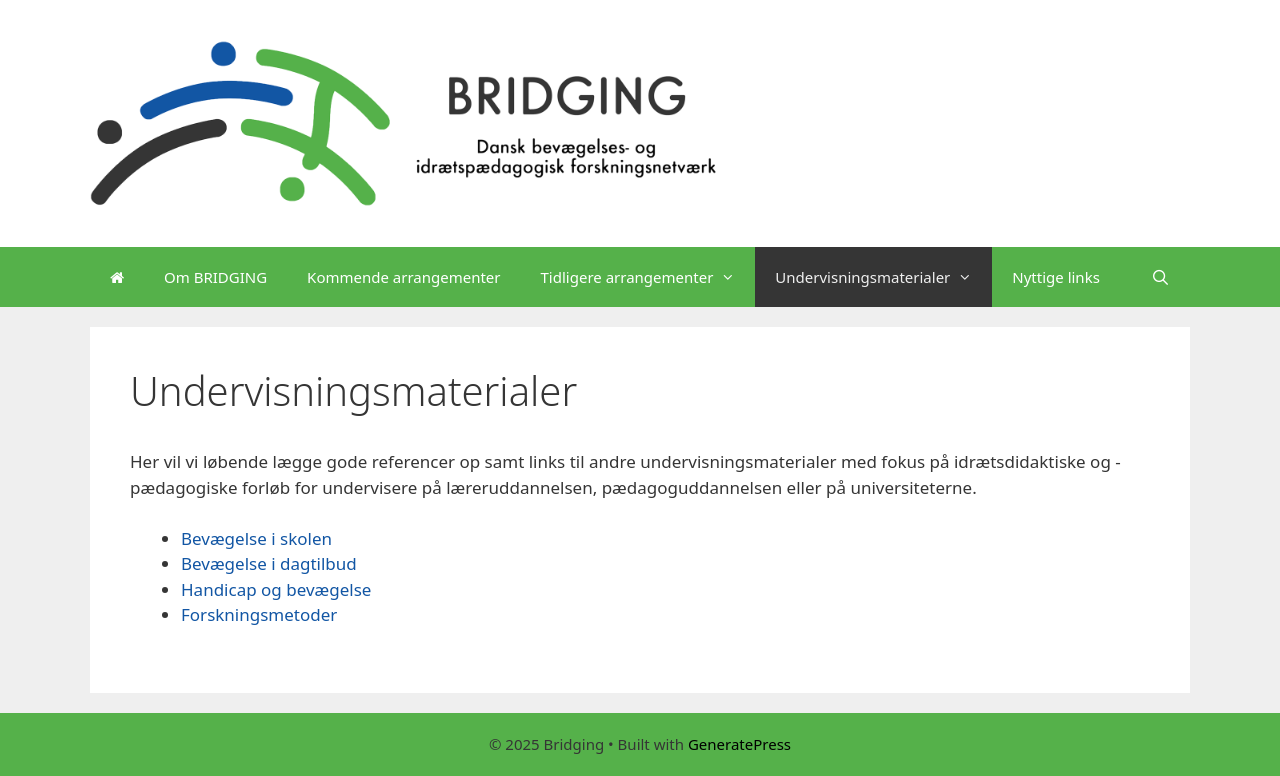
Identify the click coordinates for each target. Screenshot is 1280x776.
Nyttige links (1056, 277)
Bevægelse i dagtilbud (269, 563)
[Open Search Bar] (1160, 277)
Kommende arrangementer (403, 277)
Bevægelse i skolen (256, 538)
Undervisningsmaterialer (883, 277)
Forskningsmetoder (259, 614)
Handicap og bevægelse (276, 589)
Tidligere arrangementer (648, 277)
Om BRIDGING (215, 277)
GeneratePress (739, 744)
